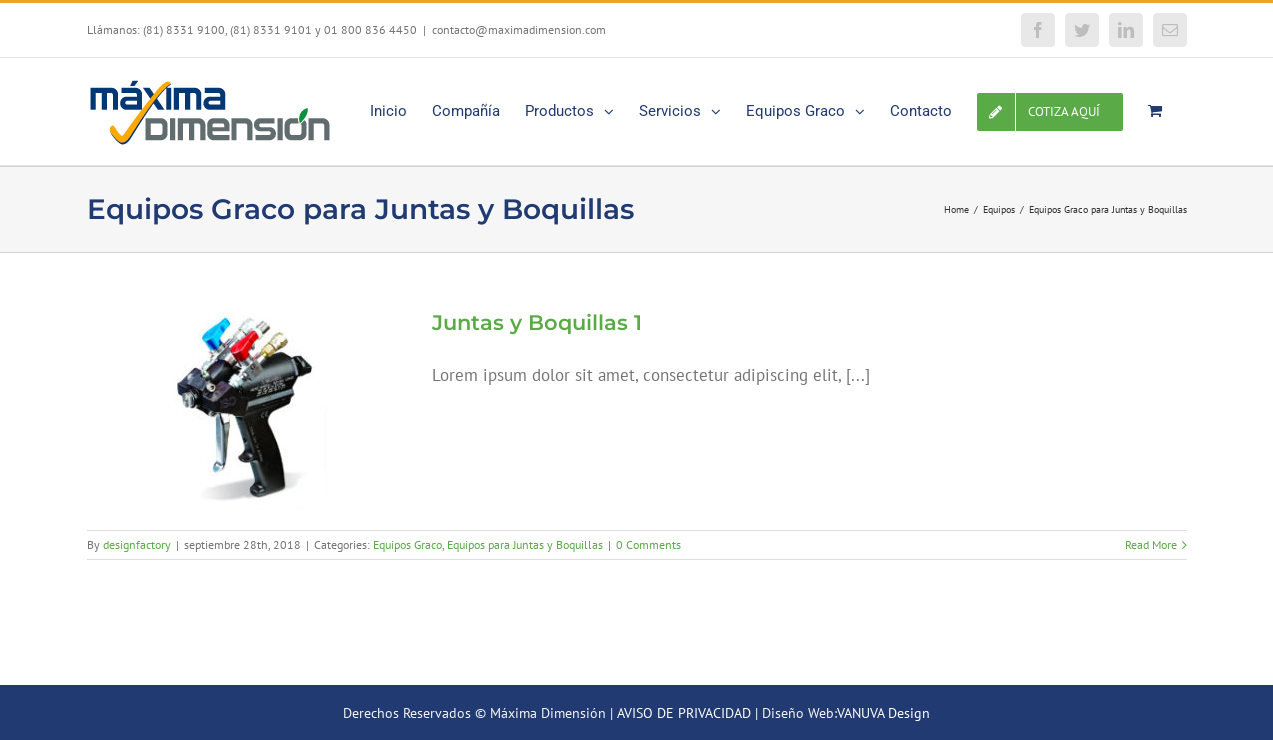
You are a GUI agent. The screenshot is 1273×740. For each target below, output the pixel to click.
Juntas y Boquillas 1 (537, 322)
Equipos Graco (407, 544)
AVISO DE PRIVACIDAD (684, 713)
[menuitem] (388, 109)
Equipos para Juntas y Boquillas (525, 544)
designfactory (137, 544)
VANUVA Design (883, 713)
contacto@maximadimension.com (519, 29)
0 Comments (648, 544)
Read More (1151, 544)
